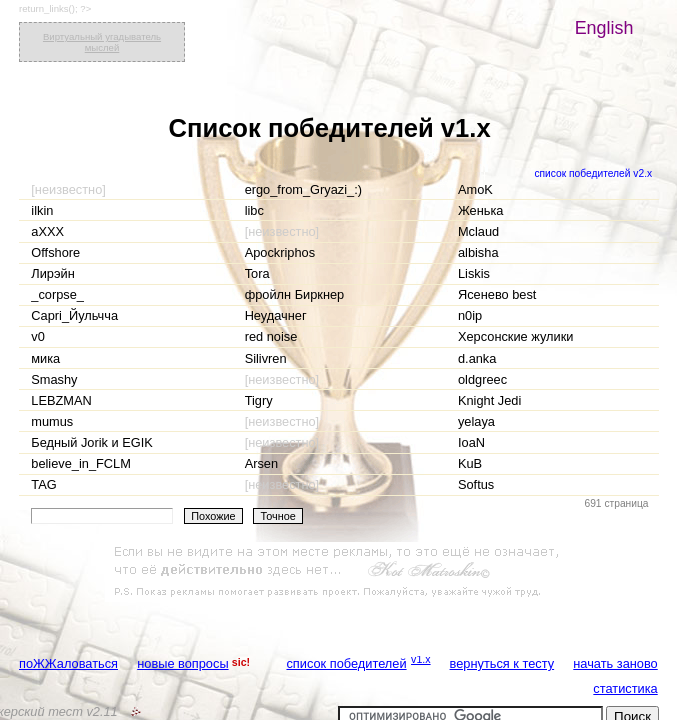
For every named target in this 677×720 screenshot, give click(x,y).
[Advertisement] (339, 572)
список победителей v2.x (593, 173)
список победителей (346, 663)
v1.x (421, 659)
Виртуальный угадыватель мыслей (102, 42)
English (604, 28)
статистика (625, 688)
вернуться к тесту (502, 663)
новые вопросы (182, 663)
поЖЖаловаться (68, 663)
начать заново (615, 663)
